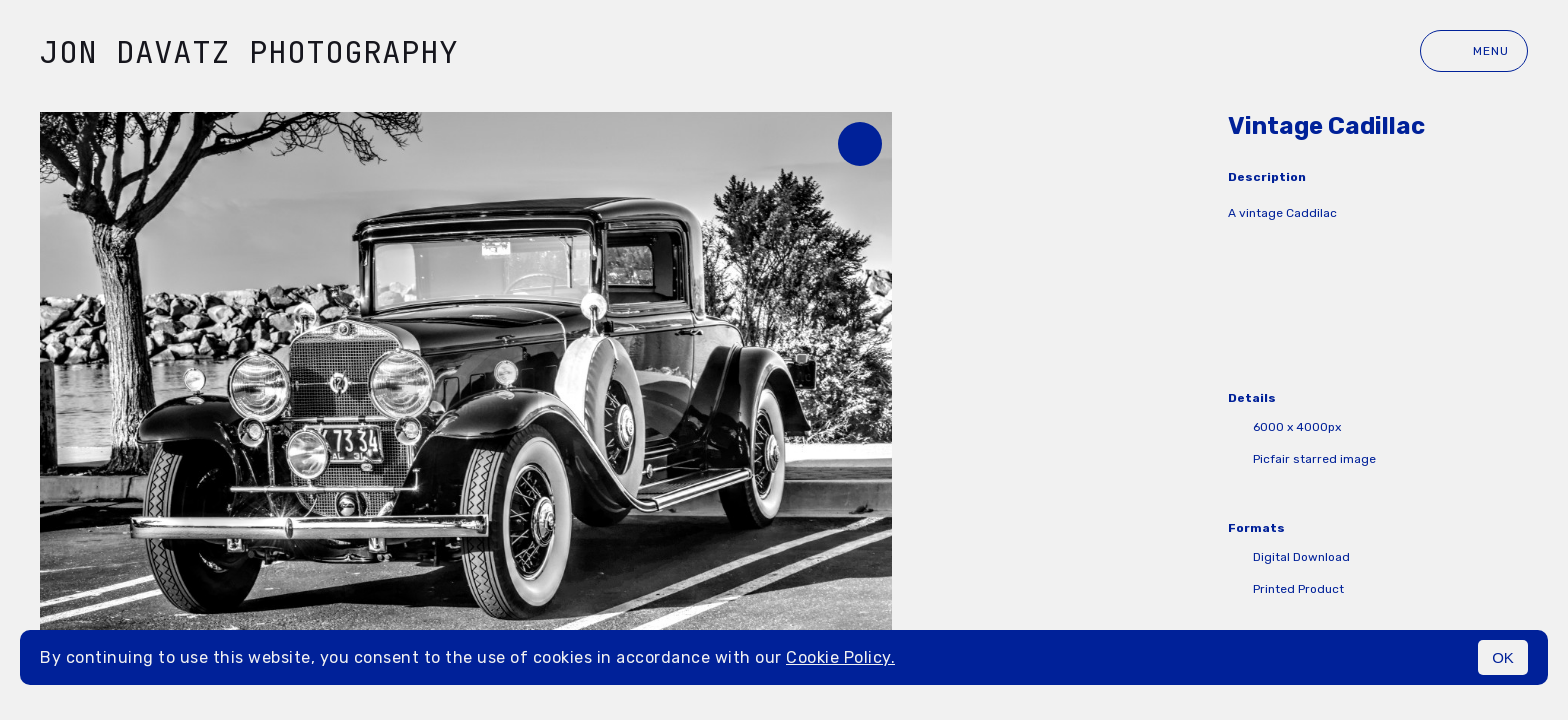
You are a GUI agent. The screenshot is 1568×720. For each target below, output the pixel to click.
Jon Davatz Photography (249, 51)
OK (1503, 657)
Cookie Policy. (840, 657)
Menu (1474, 51)
